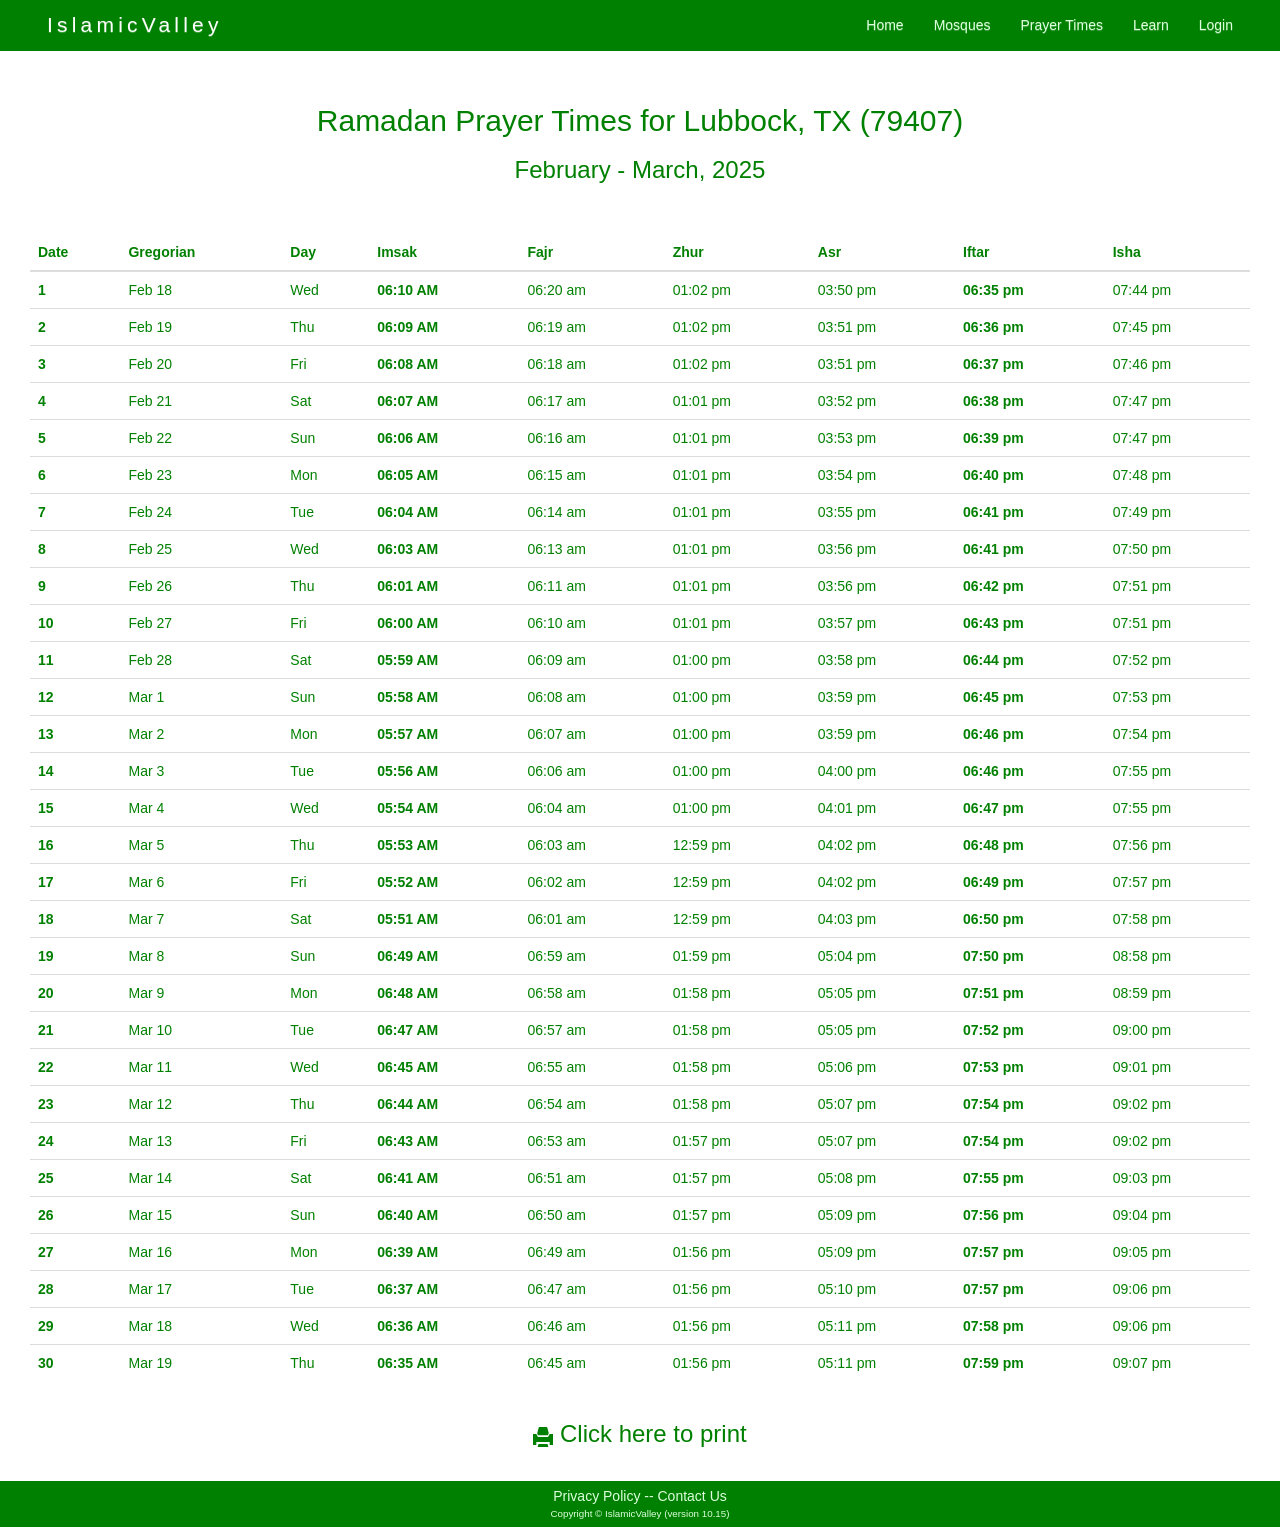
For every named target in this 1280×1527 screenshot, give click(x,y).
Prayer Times (1061, 25)
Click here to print (639, 1433)
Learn (1151, 25)
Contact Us (692, 1496)
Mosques (962, 25)
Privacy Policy (596, 1496)
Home (884, 25)
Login (1216, 25)
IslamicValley (135, 24)
